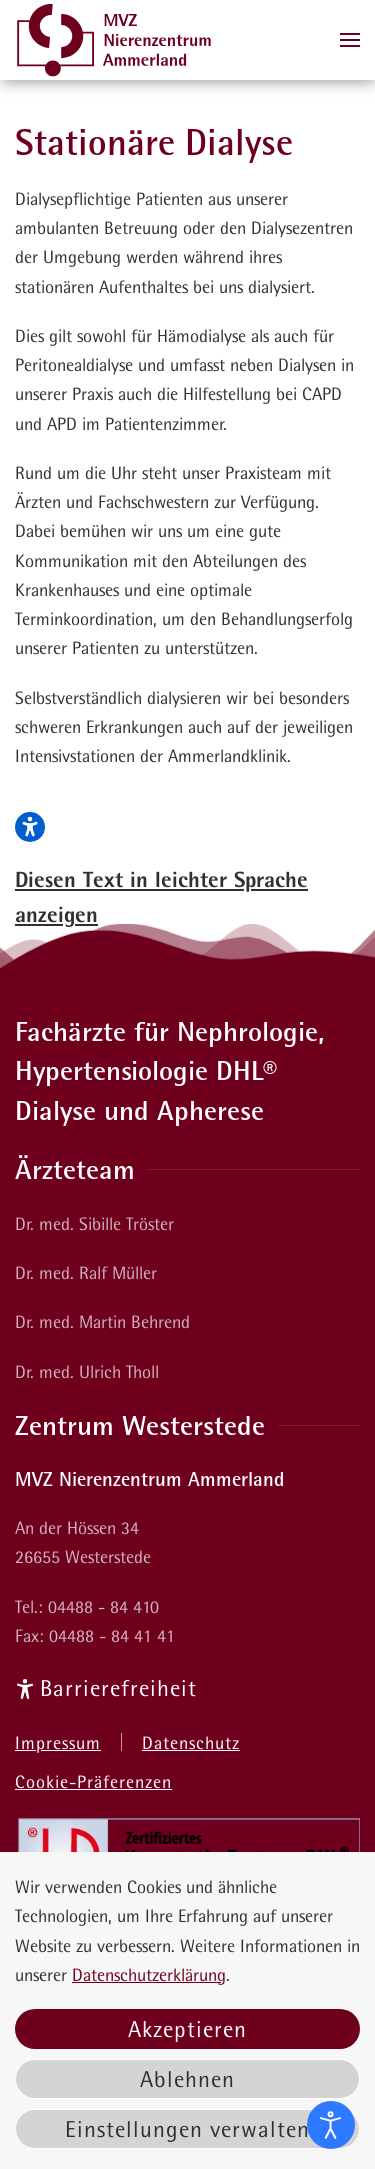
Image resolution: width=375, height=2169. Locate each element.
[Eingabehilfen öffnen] (331, 2125)
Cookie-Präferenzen (93, 1781)
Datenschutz (191, 1742)
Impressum (58, 1742)
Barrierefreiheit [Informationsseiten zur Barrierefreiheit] (106, 1688)
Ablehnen (187, 2079)
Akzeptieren (187, 2029)
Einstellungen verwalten (187, 2129)
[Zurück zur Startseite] (115, 40)
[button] (350, 40)
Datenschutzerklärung (149, 1974)
